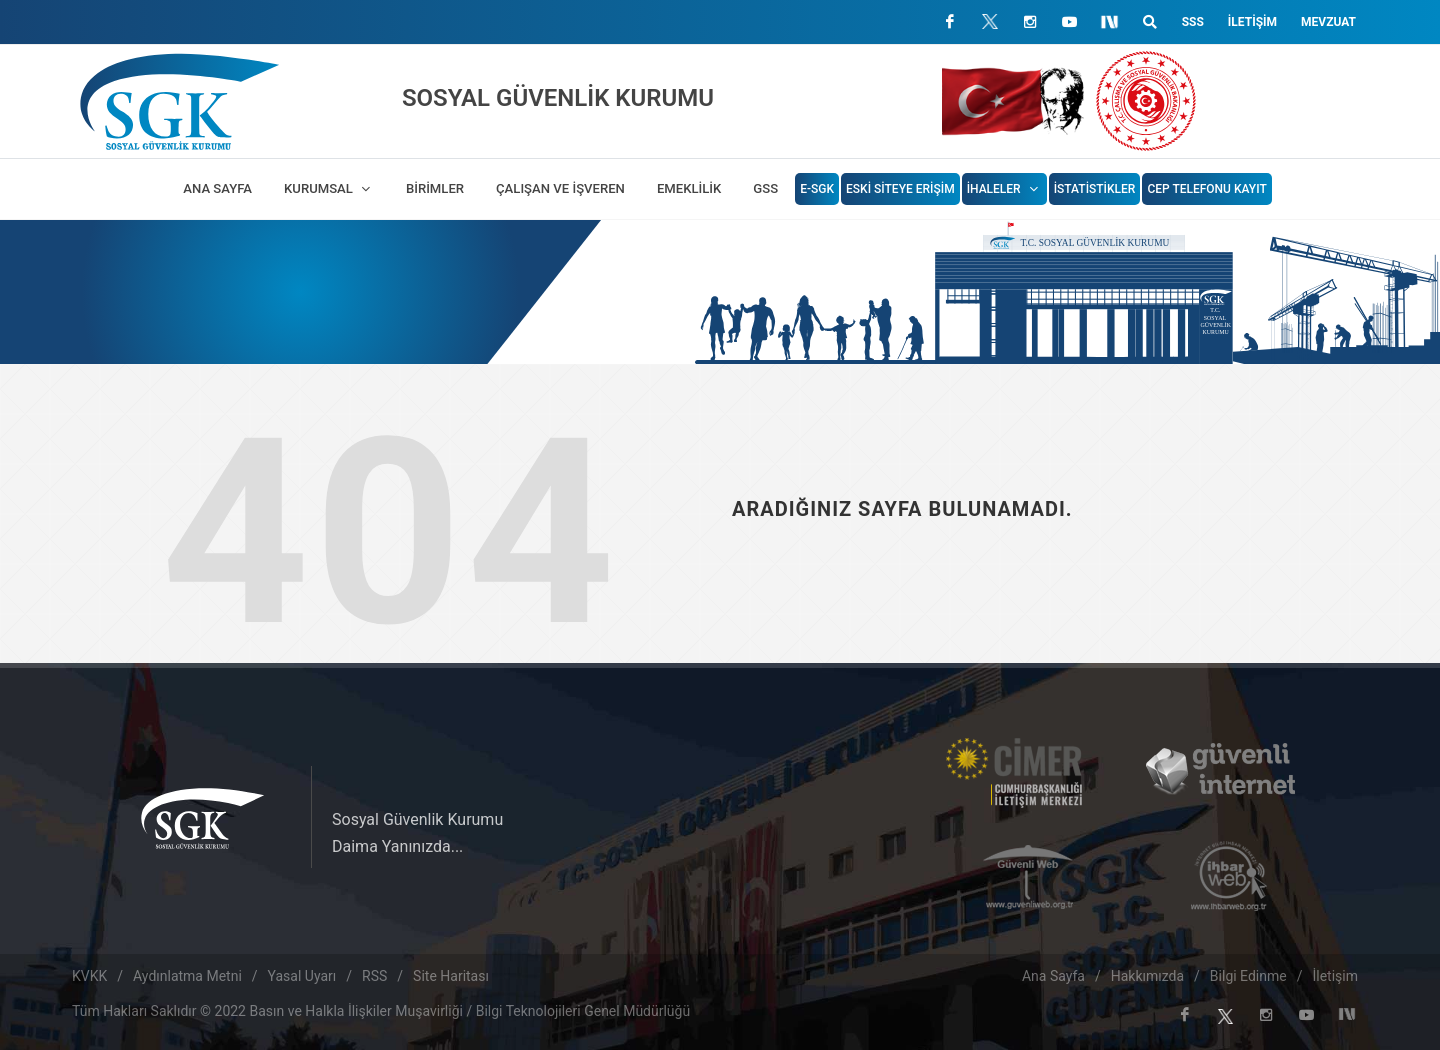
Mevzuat (1328, 22)
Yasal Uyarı (302, 976)
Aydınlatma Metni (187, 976)
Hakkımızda (1147, 976)
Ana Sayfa (1053, 976)
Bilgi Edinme (1248, 976)
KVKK (89, 976)
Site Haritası (451, 976)
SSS (1193, 22)
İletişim (1252, 22)
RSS (374, 976)
